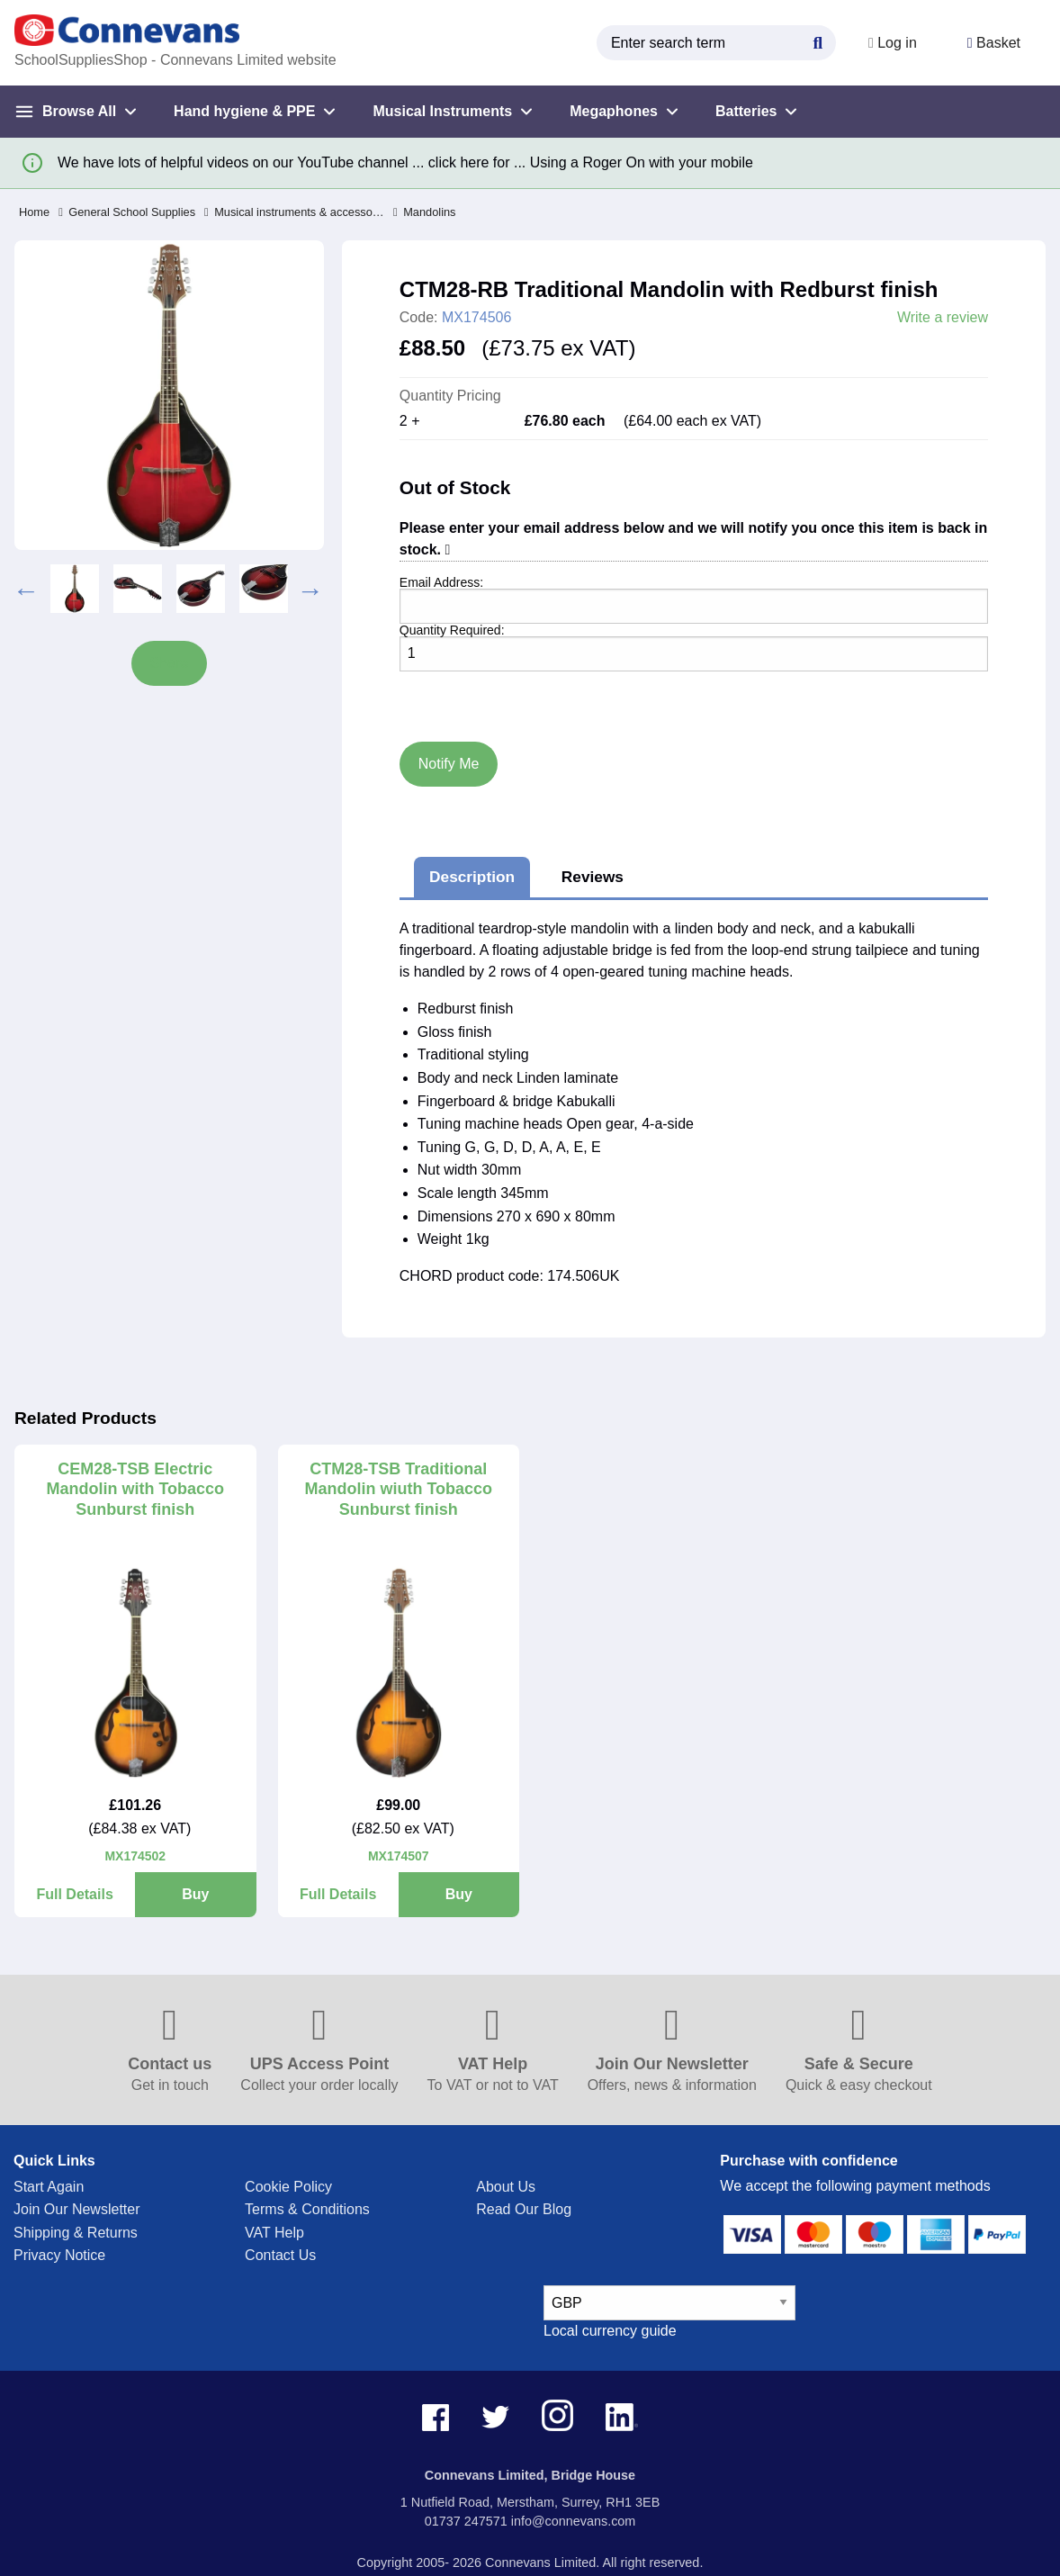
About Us (505, 2186)
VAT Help (274, 2232)
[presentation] (481, 692)
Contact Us (280, 2255)
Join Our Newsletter (76, 2209)
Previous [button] (26, 588)
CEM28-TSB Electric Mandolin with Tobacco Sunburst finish (135, 1489)
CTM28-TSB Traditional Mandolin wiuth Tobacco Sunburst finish (398, 1489)
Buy (195, 1894)
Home (34, 212)
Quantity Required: (452, 630)
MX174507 (398, 1856)
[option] (74, 588)
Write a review (942, 318)
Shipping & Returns (75, 2232)
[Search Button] (818, 40)
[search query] (716, 42)
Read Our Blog (523, 2209)
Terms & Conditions (307, 2209)
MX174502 (135, 1856)
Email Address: (441, 582)
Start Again (48, 2186)
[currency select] (669, 2302)
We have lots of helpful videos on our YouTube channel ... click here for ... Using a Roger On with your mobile (405, 162)
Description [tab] (472, 877)
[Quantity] (694, 653)
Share (169, 663)
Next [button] (310, 588)
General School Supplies (126, 212)
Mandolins (424, 212)
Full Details (74, 1894)
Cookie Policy (288, 2186)
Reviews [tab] (592, 877)
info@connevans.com (573, 2521)
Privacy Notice (59, 2255)
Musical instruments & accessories (294, 212)
